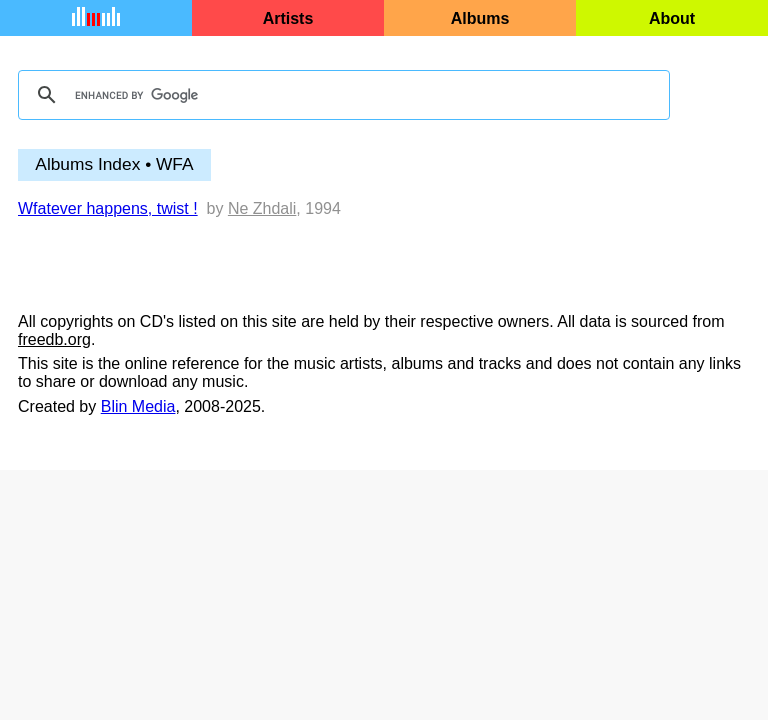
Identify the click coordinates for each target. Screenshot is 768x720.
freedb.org (54, 339)
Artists (288, 18)
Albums (480, 18)
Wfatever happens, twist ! (108, 208)
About (672, 18)
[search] (341, 95)
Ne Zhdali (262, 208)
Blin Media (138, 406)
